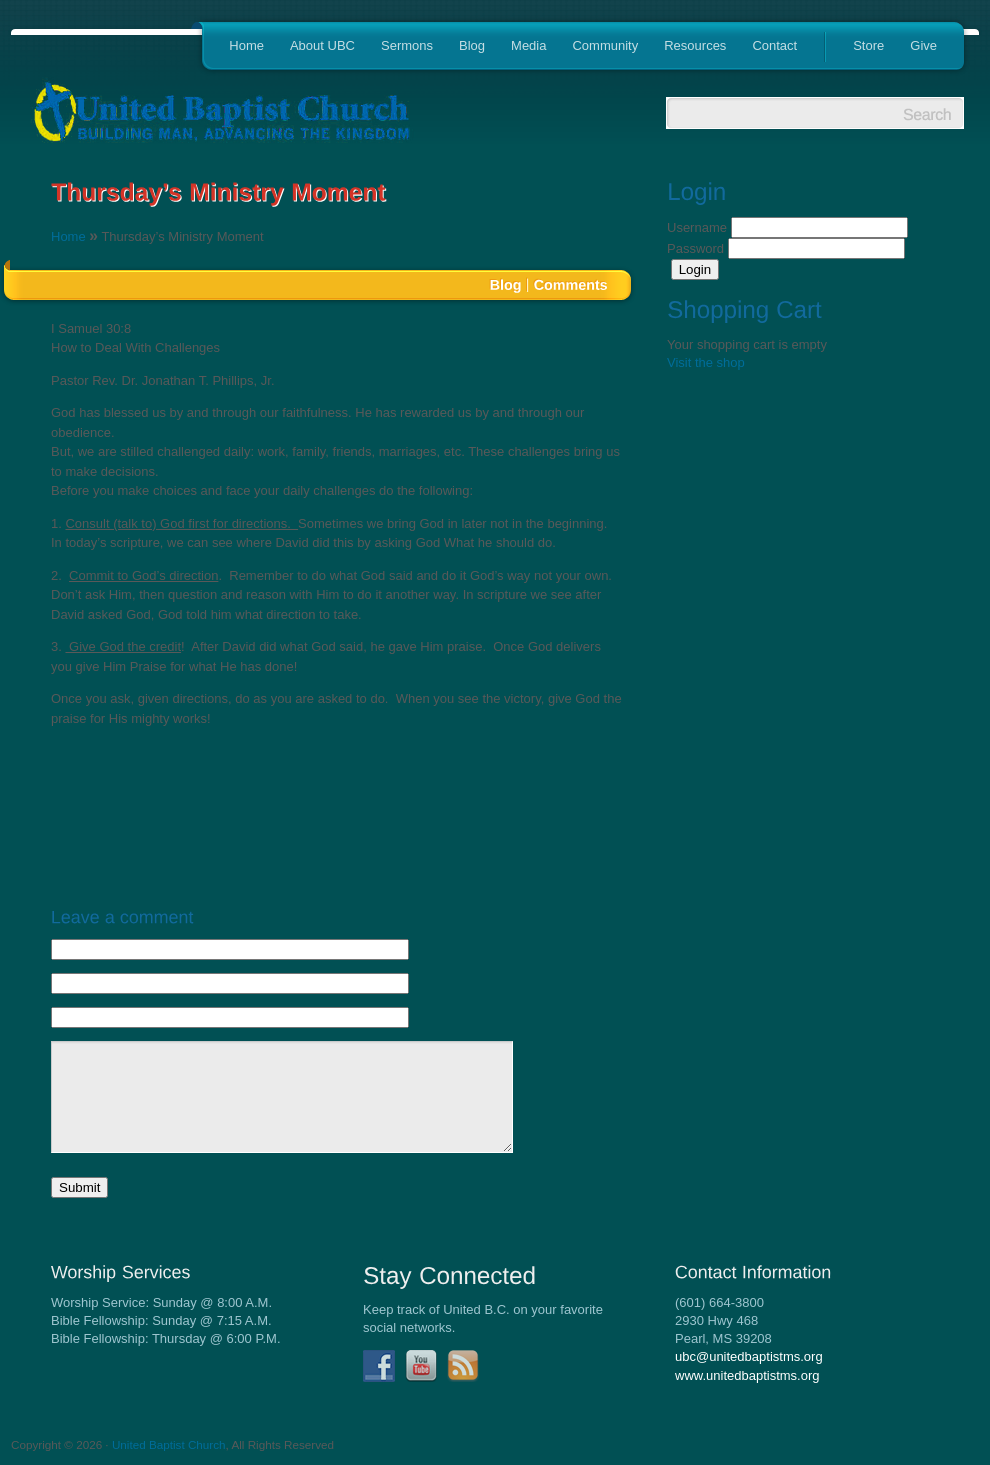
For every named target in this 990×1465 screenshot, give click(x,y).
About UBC (322, 45)
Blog (472, 45)
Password (697, 248)
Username (699, 227)
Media (528, 45)
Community (605, 45)
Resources (695, 45)
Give (923, 45)
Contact (774, 45)
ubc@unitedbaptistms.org (749, 1356)
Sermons (407, 45)
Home (246, 45)
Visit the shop (706, 362)
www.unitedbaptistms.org (747, 1375)
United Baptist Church (169, 1444)
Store (868, 45)
